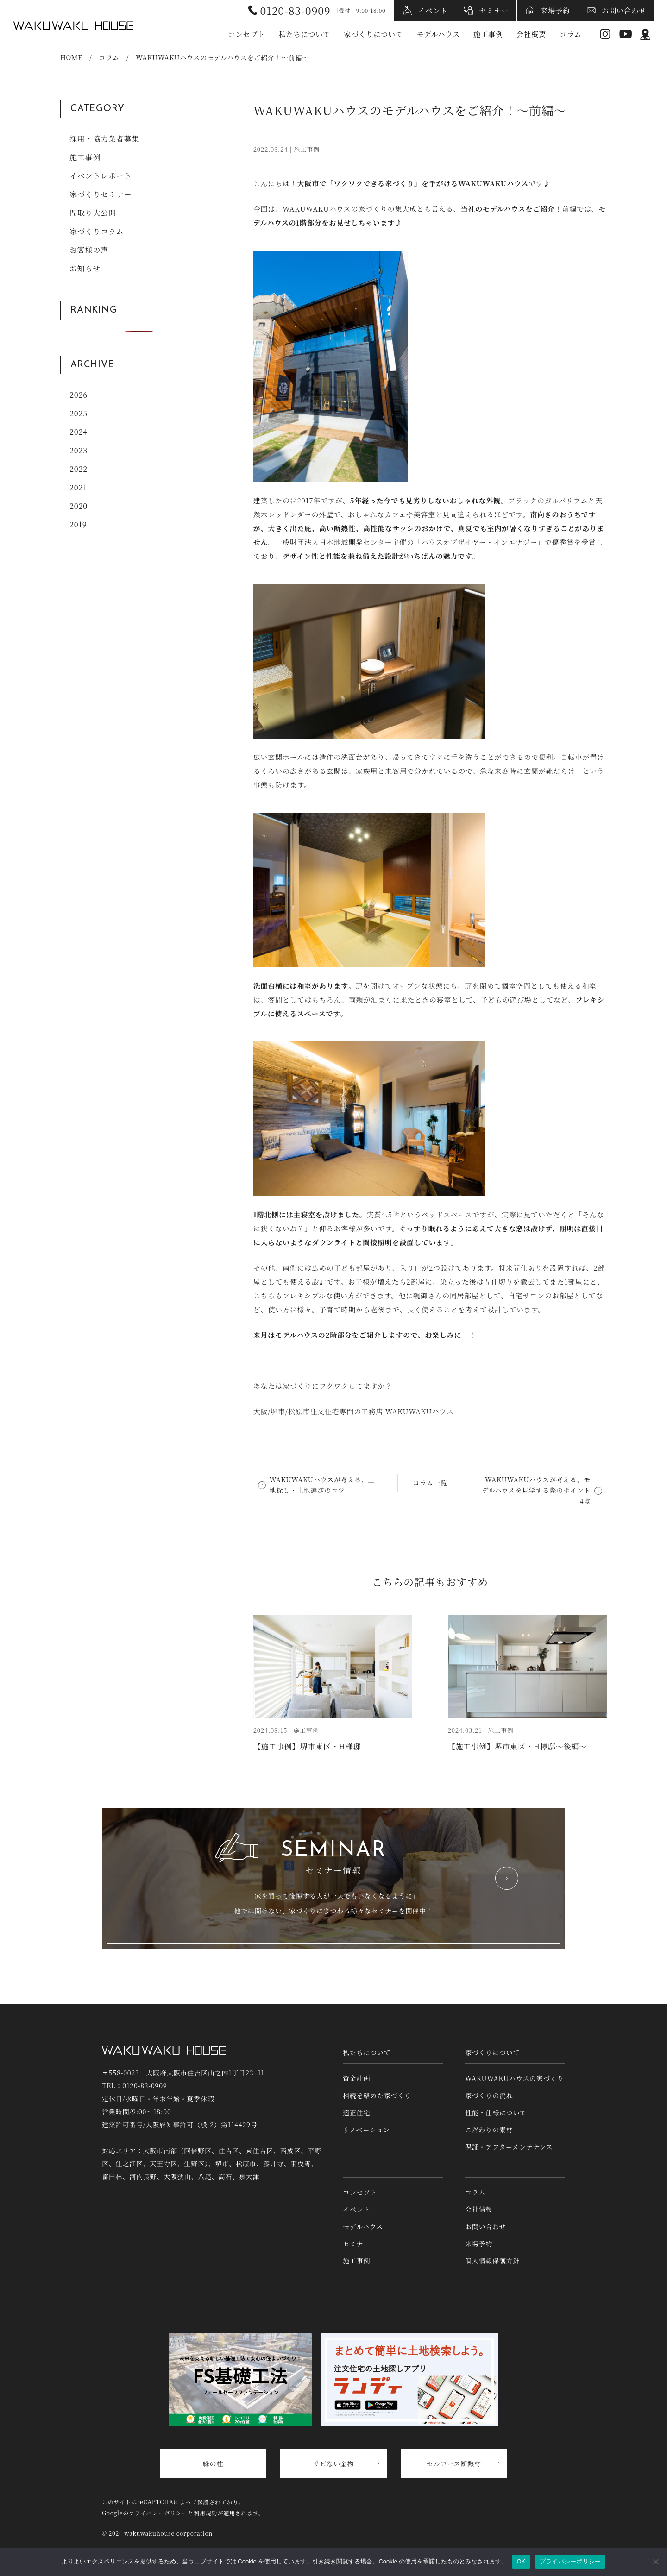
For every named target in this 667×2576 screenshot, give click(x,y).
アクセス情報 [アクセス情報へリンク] (645, 34)
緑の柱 (213, 2463)
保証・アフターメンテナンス (509, 2146)
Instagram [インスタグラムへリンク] (605, 34)
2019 (78, 524)
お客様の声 (88, 249)
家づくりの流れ (489, 2095)
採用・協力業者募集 (104, 138)
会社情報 (478, 2209)
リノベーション (366, 2129)
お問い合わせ (624, 10)
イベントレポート (100, 175)
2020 (78, 506)
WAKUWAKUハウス (73, 25)
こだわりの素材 (489, 2129)
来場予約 (555, 10)
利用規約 (205, 2513)
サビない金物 (333, 2463)
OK (520, 2561)
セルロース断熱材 (454, 2463)
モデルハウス (438, 34)
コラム (571, 34)
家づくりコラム (96, 231)
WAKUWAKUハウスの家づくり (514, 2078)
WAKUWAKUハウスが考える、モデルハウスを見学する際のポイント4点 (536, 1490)
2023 (78, 450)
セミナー (494, 10)
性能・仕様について (496, 2112)
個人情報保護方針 (492, 2260)
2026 (78, 394)
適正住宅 (356, 2112)
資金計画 (356, 2078)
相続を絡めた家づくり (377, 2095)
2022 (78, 469)
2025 (78, 413)
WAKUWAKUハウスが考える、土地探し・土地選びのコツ (322, 1485)
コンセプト (246, 34)
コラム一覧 (430, 1482)
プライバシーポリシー (158, 2513)
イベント (432, 10)
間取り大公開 (92, 212)
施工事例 (488, 34)
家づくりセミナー (100, 194)
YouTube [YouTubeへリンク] (625, 34)
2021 (78, 487)
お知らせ (85, 268)
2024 (78, 431)
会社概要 (531, 34)
